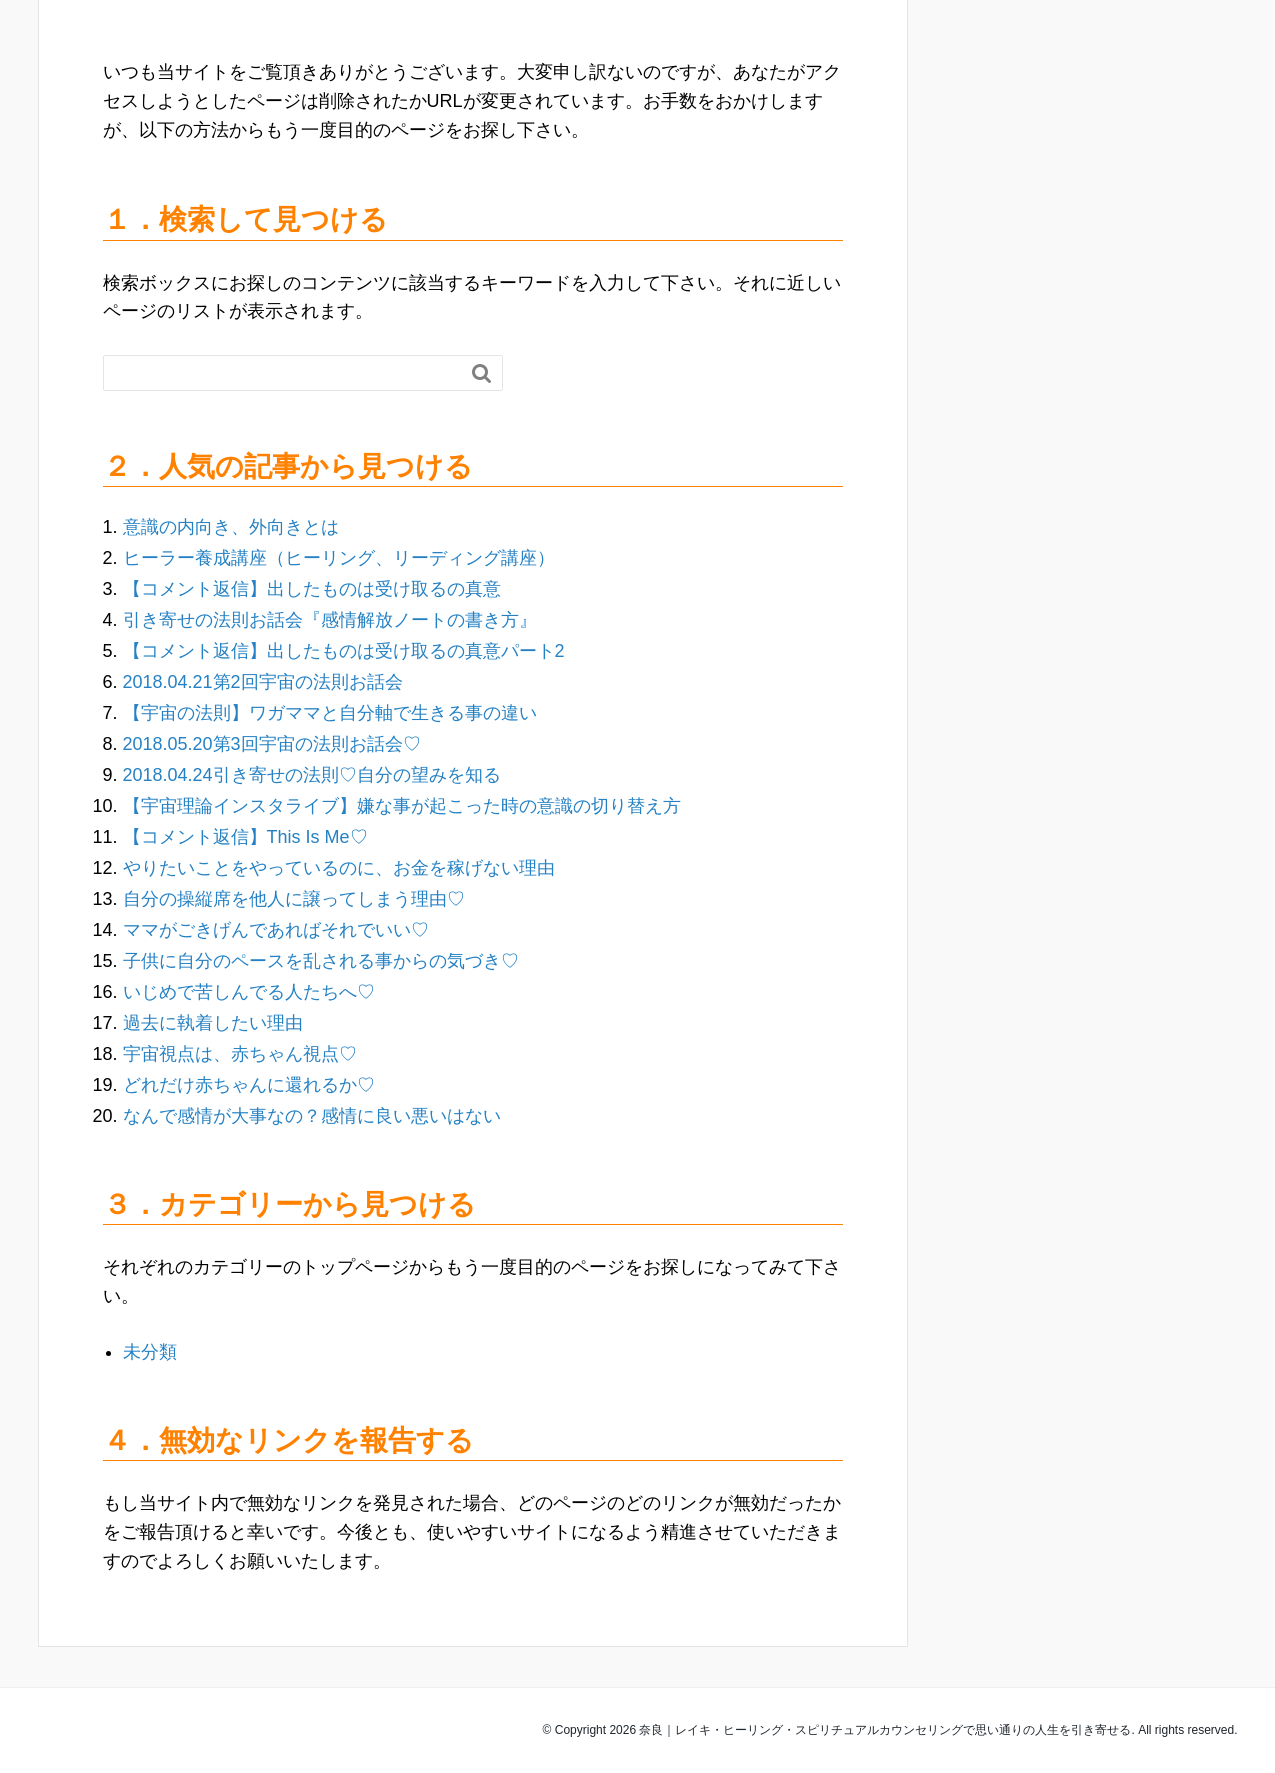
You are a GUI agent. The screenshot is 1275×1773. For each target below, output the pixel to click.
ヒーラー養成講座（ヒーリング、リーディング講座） (339, 558)
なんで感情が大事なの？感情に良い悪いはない (312, 1116)
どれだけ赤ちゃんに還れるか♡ (249, 1085)
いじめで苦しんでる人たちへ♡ (249, 992)
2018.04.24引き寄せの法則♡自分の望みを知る (312, 775)
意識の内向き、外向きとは (231, 527)
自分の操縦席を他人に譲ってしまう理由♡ (294, 899)
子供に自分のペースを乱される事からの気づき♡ (321, 961)
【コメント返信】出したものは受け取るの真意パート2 (344, 651)
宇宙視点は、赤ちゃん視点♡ (240, 1054)
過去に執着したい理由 (213, 1023)
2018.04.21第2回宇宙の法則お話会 (263, 682)
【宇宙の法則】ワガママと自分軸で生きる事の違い (330, 713)
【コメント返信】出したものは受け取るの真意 (312, 589)
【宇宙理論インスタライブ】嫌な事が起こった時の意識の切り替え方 (402, 806)
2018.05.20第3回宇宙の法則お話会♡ (272, 744)
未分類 (150, 1352)
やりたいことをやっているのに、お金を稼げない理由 (339, 868)
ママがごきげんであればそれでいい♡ (276, 930)
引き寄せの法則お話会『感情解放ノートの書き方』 (330, 620)
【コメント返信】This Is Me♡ (245, 837)
